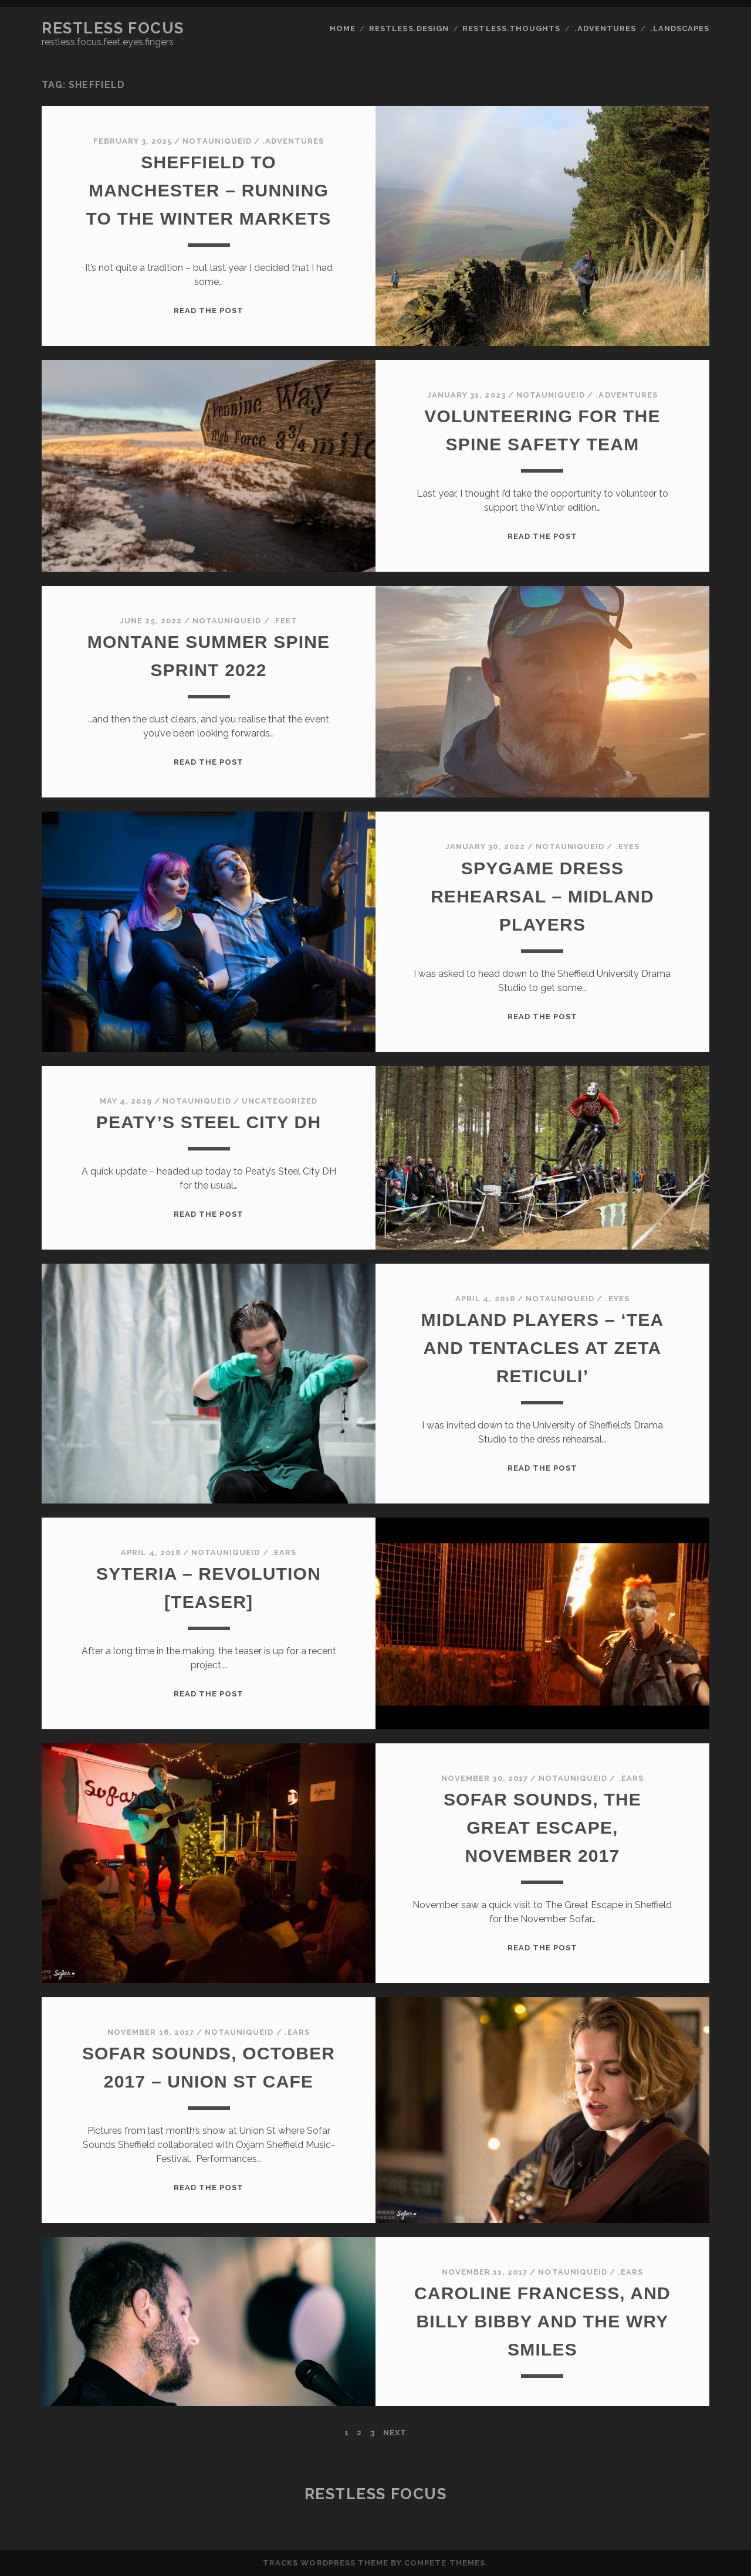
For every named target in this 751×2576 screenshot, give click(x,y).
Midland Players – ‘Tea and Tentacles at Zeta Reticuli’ (542, 1348)
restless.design (409, 28)
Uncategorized (279, 1101)
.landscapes (679, 28)
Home (343, 28)
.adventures (605, 28)
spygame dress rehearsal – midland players (542, 896)
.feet (284, 620)
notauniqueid (217, 141)
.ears (283, 1552)
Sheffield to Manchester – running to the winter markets (208, 190)
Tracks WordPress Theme (325, 2562)
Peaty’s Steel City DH (209, 1122)
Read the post (209, 310)
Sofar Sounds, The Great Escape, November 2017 (542, 1827)
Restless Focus (113, 28)
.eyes (627, 846)
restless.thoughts (511, 28)
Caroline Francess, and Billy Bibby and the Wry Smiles (542, 2321)
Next (395, 2432)
